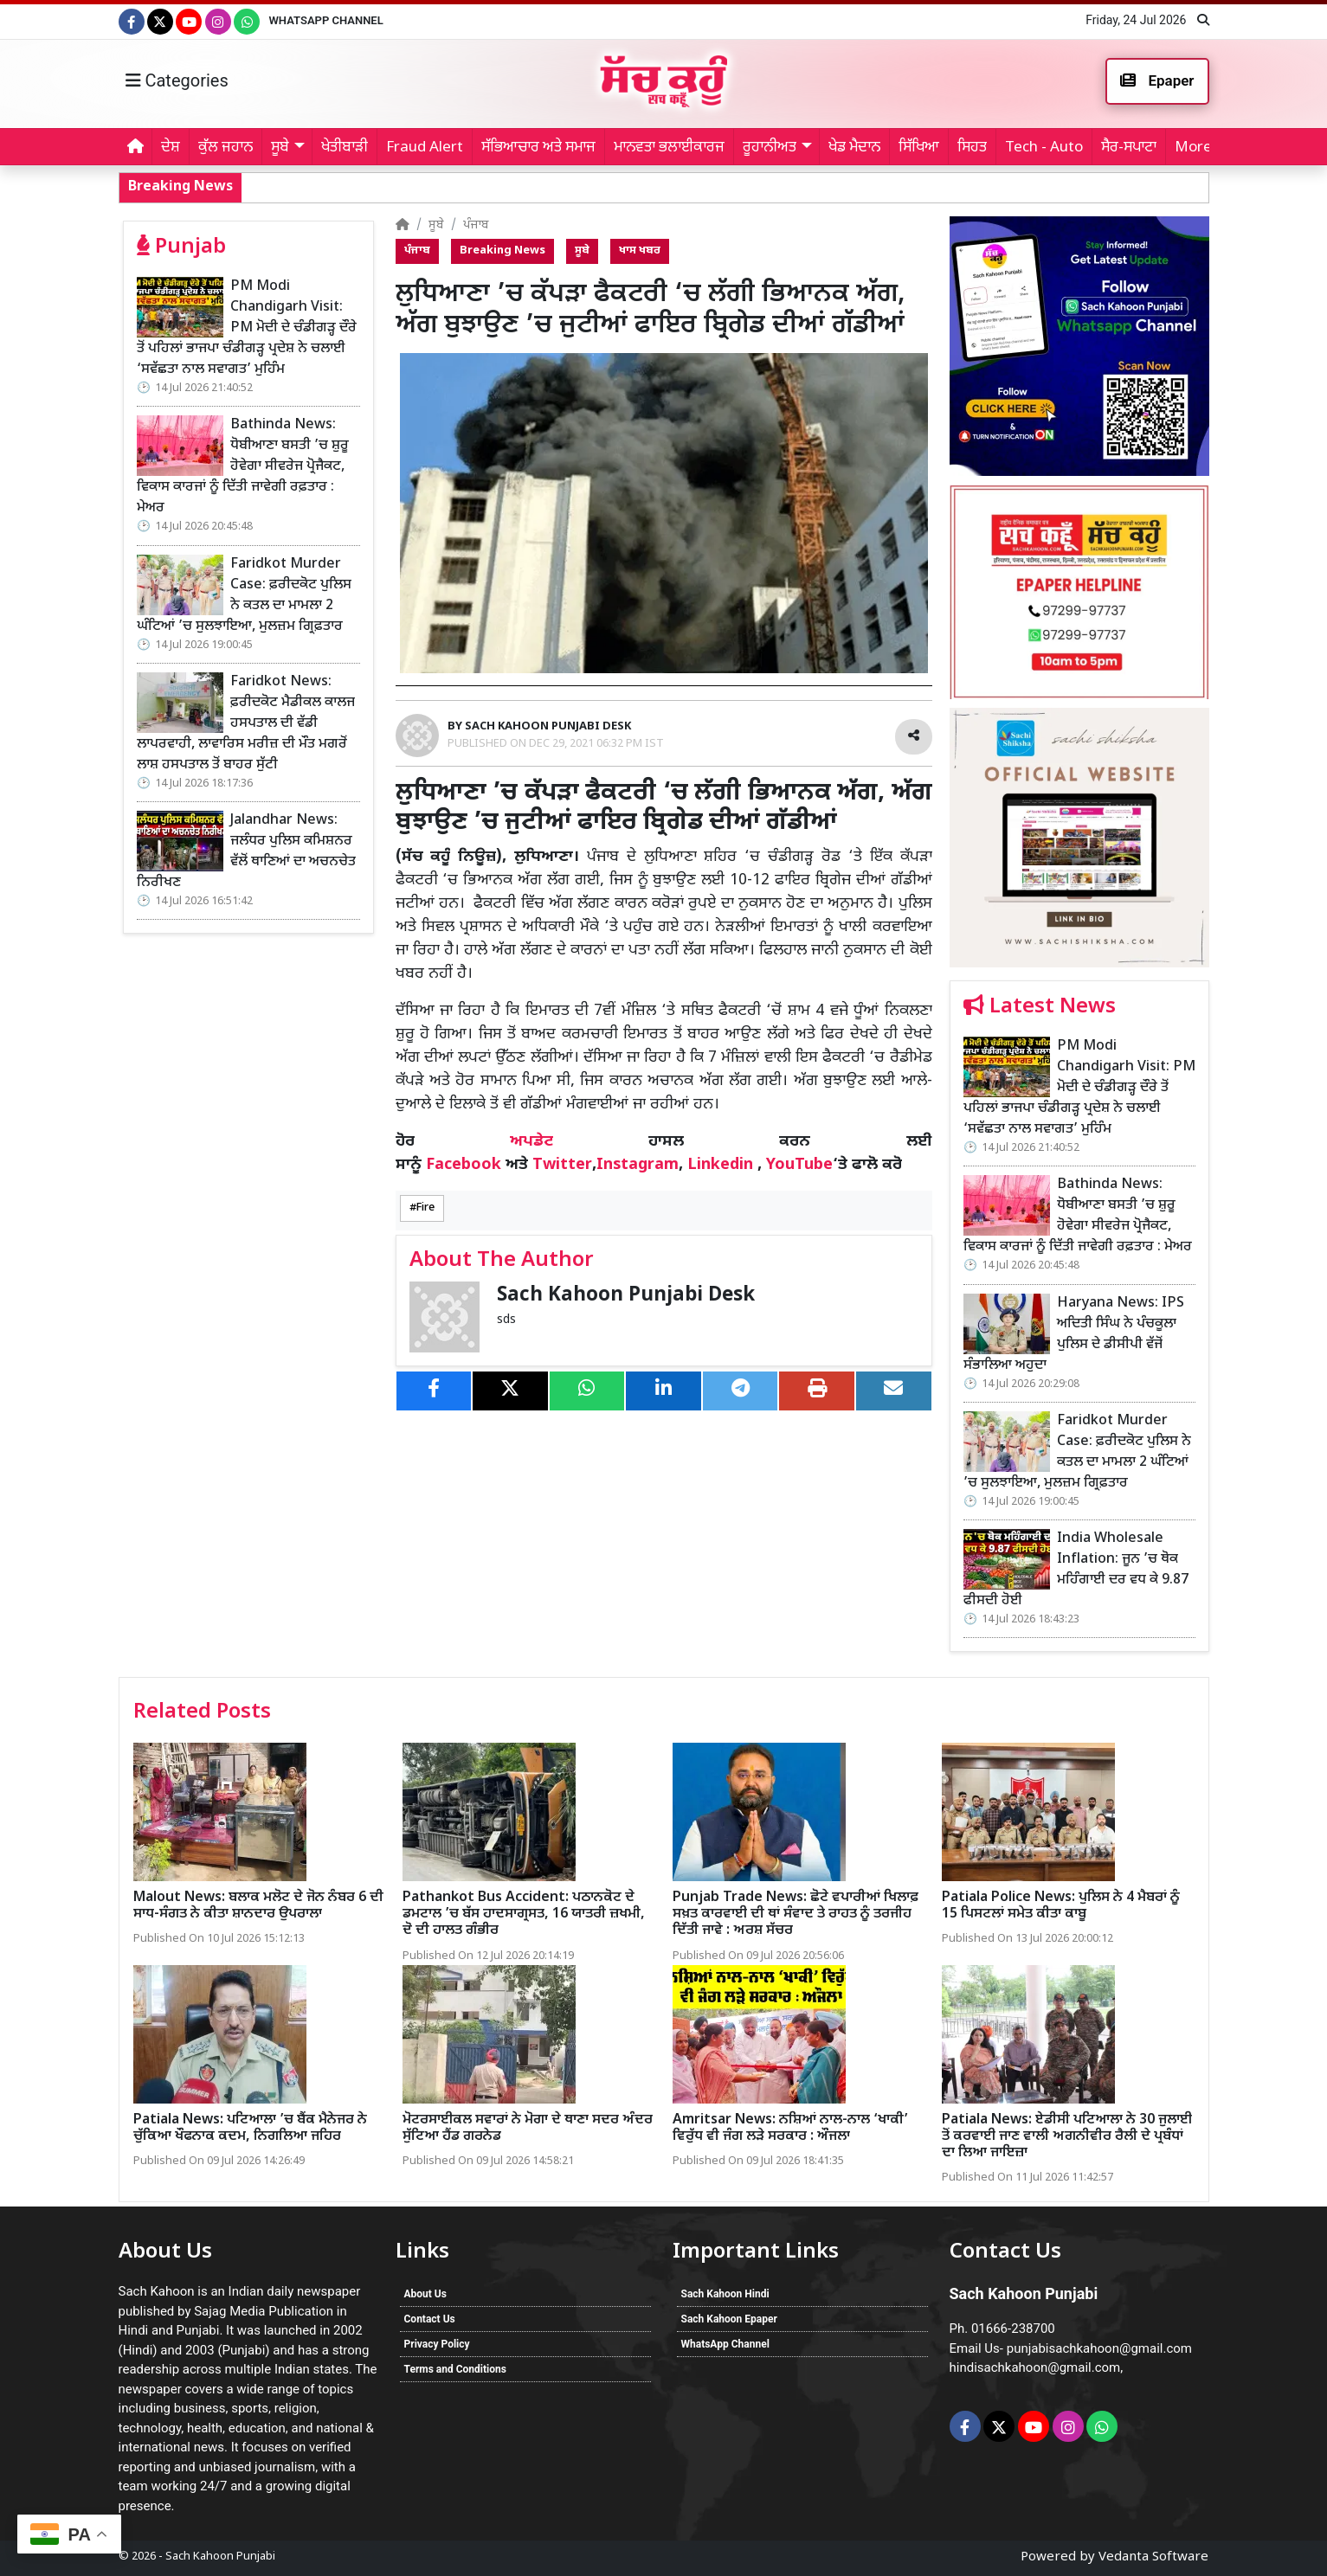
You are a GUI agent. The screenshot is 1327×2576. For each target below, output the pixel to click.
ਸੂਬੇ (436, 225)
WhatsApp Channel (325, 20)
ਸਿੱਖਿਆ (919, 147)
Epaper (1157, 80)
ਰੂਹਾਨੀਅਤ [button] (769, 147)
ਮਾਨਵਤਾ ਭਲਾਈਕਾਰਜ (669, 147)
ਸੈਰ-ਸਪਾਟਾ (1128, 147)
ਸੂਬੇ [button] (280, 147)
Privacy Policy (437, 2344)
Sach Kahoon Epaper (729, 2319)
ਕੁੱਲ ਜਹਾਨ (225, 147)
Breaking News (502, 251)
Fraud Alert (424, 147)
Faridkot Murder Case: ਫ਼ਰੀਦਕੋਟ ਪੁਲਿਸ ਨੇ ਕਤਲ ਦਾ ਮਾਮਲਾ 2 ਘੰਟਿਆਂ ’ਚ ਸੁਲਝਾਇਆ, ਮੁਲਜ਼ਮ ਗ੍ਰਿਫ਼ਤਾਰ (244, 596)
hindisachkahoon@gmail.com (1035, 2367)
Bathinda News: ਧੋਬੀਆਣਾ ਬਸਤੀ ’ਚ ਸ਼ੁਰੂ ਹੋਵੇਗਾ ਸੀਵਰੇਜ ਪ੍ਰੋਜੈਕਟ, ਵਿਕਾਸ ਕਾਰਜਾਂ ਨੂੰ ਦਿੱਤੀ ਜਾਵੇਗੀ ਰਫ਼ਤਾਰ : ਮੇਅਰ (731, 186)
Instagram (637, 1165)
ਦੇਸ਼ (170, 147)
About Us (425, 2294)
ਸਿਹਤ (972, 147)
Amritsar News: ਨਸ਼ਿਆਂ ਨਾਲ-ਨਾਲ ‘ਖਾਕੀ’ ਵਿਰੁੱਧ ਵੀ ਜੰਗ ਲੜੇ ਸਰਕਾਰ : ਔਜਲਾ (790, 2128)
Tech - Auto (1044, 147)
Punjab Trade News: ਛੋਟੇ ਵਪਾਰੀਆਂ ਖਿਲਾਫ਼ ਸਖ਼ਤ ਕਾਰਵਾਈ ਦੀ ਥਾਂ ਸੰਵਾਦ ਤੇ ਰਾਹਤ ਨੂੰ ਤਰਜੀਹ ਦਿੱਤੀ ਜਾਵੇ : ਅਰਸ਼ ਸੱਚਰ (795, 1914)
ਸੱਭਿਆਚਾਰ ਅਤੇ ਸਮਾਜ (538, 147)
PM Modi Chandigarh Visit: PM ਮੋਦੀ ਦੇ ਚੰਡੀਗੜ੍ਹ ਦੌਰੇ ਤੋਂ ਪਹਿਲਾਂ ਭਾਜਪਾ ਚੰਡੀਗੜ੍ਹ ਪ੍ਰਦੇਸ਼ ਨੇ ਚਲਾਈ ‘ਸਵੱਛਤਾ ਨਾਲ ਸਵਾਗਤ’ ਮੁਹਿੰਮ (247, 328)
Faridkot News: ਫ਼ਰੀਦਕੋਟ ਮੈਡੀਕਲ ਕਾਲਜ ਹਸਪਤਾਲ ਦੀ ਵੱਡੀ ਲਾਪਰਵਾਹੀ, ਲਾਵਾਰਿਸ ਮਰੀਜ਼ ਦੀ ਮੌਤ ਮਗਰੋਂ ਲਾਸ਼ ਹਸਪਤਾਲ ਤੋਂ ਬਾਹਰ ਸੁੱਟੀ (246, 723)
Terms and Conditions (455, 2369)
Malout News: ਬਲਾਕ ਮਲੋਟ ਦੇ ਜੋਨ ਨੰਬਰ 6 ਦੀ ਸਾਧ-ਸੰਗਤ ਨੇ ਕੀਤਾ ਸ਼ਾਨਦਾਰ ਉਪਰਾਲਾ (258, 1906)
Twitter (562, 1165)
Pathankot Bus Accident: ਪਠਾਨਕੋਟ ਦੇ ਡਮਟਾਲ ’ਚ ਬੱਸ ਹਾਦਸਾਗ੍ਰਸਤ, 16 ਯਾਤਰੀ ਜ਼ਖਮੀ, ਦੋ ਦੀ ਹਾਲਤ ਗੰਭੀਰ (524, 1914)
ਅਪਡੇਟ (531, 1142)
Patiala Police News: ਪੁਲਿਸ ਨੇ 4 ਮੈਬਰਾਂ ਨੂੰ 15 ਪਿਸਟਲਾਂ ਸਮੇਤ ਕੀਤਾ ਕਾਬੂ (1061, 1906)
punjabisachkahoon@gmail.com (1099, 2348)
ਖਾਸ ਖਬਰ (639, 251)
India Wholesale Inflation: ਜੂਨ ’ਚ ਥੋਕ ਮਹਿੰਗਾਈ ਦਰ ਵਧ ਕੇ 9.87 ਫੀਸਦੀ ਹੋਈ (1076, 1570)
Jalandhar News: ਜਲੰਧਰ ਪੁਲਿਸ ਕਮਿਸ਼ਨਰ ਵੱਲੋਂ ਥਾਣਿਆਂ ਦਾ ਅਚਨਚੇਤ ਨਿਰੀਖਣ (246, 852)
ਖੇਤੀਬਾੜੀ (344, 147)
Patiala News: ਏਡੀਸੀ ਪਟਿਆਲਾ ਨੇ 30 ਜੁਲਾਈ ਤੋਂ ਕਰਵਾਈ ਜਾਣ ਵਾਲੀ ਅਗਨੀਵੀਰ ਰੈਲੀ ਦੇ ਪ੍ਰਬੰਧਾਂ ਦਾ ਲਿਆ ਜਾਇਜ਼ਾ (1067, 2136)
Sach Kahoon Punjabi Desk (626, 1295)
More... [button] (1198, 147)
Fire (425, 1208)
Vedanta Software (1153, 2557)
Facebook (463, 1165)
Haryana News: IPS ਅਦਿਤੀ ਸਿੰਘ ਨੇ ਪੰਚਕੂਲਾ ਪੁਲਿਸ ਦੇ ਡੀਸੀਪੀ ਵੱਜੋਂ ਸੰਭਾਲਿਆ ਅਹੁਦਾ (1073, 1334)
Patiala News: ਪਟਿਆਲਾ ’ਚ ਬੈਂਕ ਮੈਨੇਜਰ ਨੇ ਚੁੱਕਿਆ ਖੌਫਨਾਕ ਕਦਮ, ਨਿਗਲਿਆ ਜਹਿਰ (250, 2128)
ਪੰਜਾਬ (476, 225)
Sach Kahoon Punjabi (220, 2556)
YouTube (799, 1165)
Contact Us (429, 2319)
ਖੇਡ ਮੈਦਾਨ (854, 147)
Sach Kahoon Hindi (725, 2294)
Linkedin (720, 1165)
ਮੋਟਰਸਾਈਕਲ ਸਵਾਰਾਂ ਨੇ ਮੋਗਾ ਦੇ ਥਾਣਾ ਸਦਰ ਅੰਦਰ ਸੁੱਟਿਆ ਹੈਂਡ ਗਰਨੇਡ (528, 2128)
